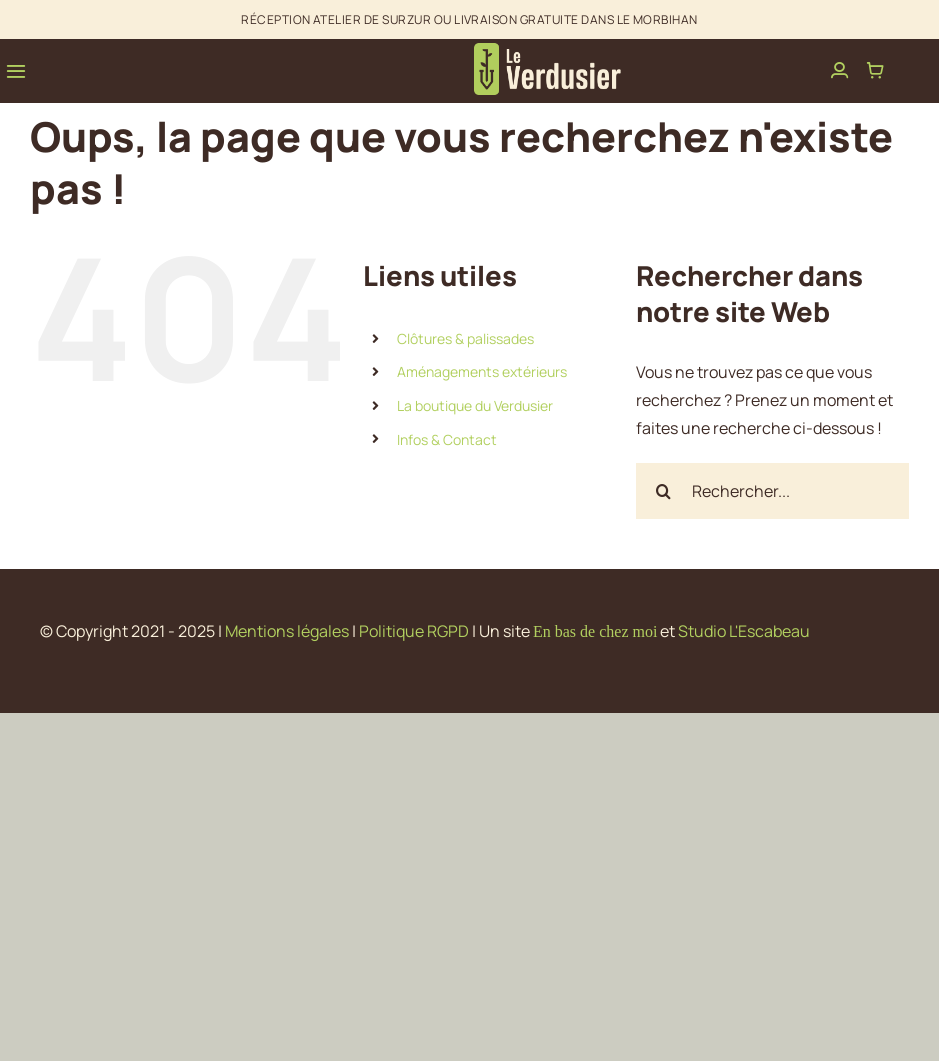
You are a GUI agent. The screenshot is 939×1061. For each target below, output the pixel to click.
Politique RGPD (414, 631)
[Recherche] (664, 491)
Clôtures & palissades (465, 338)
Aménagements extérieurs (482, 371)
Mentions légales (287, 631)
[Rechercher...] (772, 491)
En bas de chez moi (595, 631)
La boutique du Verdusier (475, 405)
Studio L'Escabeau (744, 631)
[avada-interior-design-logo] (549, 51)
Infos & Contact (447, 439)
